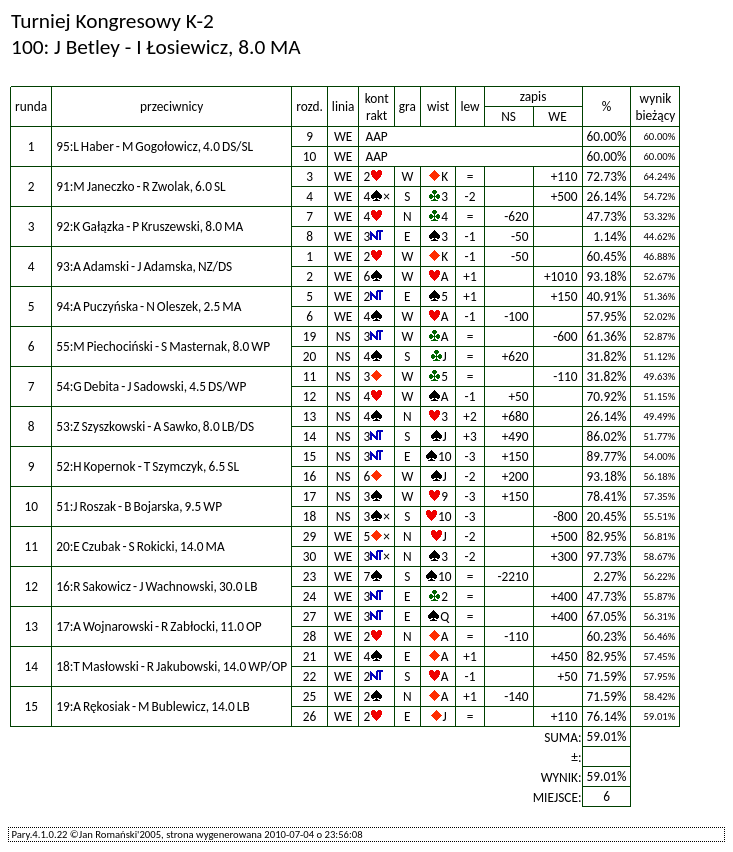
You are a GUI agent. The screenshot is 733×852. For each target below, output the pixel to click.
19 (310, 336)
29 (310, 536)
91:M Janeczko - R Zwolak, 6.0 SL (141, 186)
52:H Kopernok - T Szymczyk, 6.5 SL (147, 466)
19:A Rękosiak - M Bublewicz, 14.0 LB (153, 706)
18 (310, 516)
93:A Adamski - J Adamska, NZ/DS (144, 266)
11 (310, 376)
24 (310, 596)
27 (310, 616)
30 (310, 556)
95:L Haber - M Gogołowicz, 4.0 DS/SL (154, 146)
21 (310, 656)
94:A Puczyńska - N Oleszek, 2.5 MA (148, 306)
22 (310, 676)
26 (310, 716)
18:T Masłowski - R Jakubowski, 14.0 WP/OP (171, 666)
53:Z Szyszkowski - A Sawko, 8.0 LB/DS (155, 426)
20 (310, 356)
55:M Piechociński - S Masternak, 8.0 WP (163, 346)
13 (310, 416)
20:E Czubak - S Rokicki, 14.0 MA (140, 546)
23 (310, 576)
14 (310, 436)
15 (310, 456)
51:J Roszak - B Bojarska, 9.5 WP (139, 506)
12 (310, 396)
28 (310, 636)
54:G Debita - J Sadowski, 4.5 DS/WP (151, 386)
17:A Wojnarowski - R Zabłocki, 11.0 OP (159, 626)
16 (310, 476)
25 (310, 696)
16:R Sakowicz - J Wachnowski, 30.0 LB (156, 586)
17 (310, 496)
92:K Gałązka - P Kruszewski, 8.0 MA (149, 226)
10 (310, 156)
